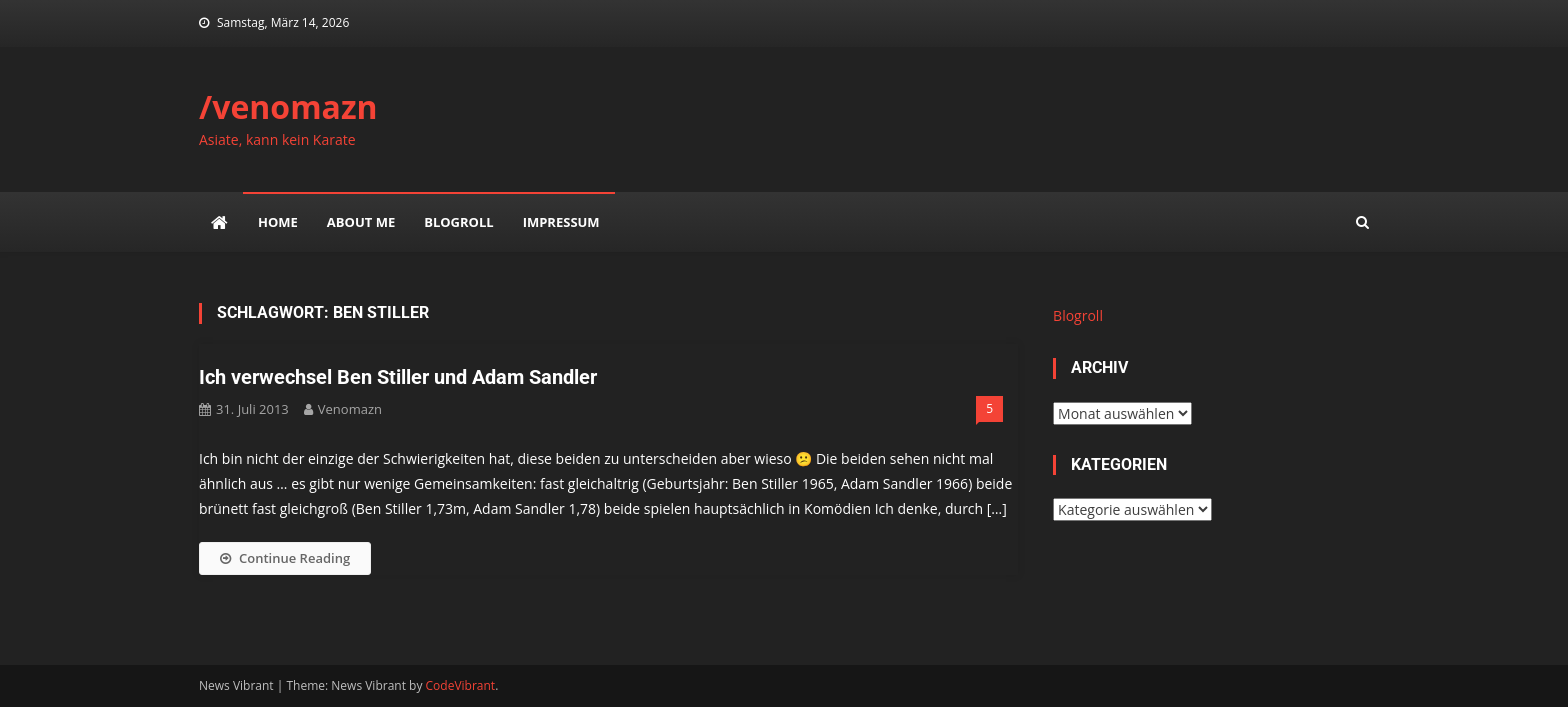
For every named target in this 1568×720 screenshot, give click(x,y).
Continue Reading (285, 558)
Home (278, 222)
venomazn (350, 409)
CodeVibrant (461, 685)
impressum (561, 222)
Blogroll (458, 222)
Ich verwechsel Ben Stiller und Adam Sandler (398, 377)
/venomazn (288, 106)
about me (361, 222)
